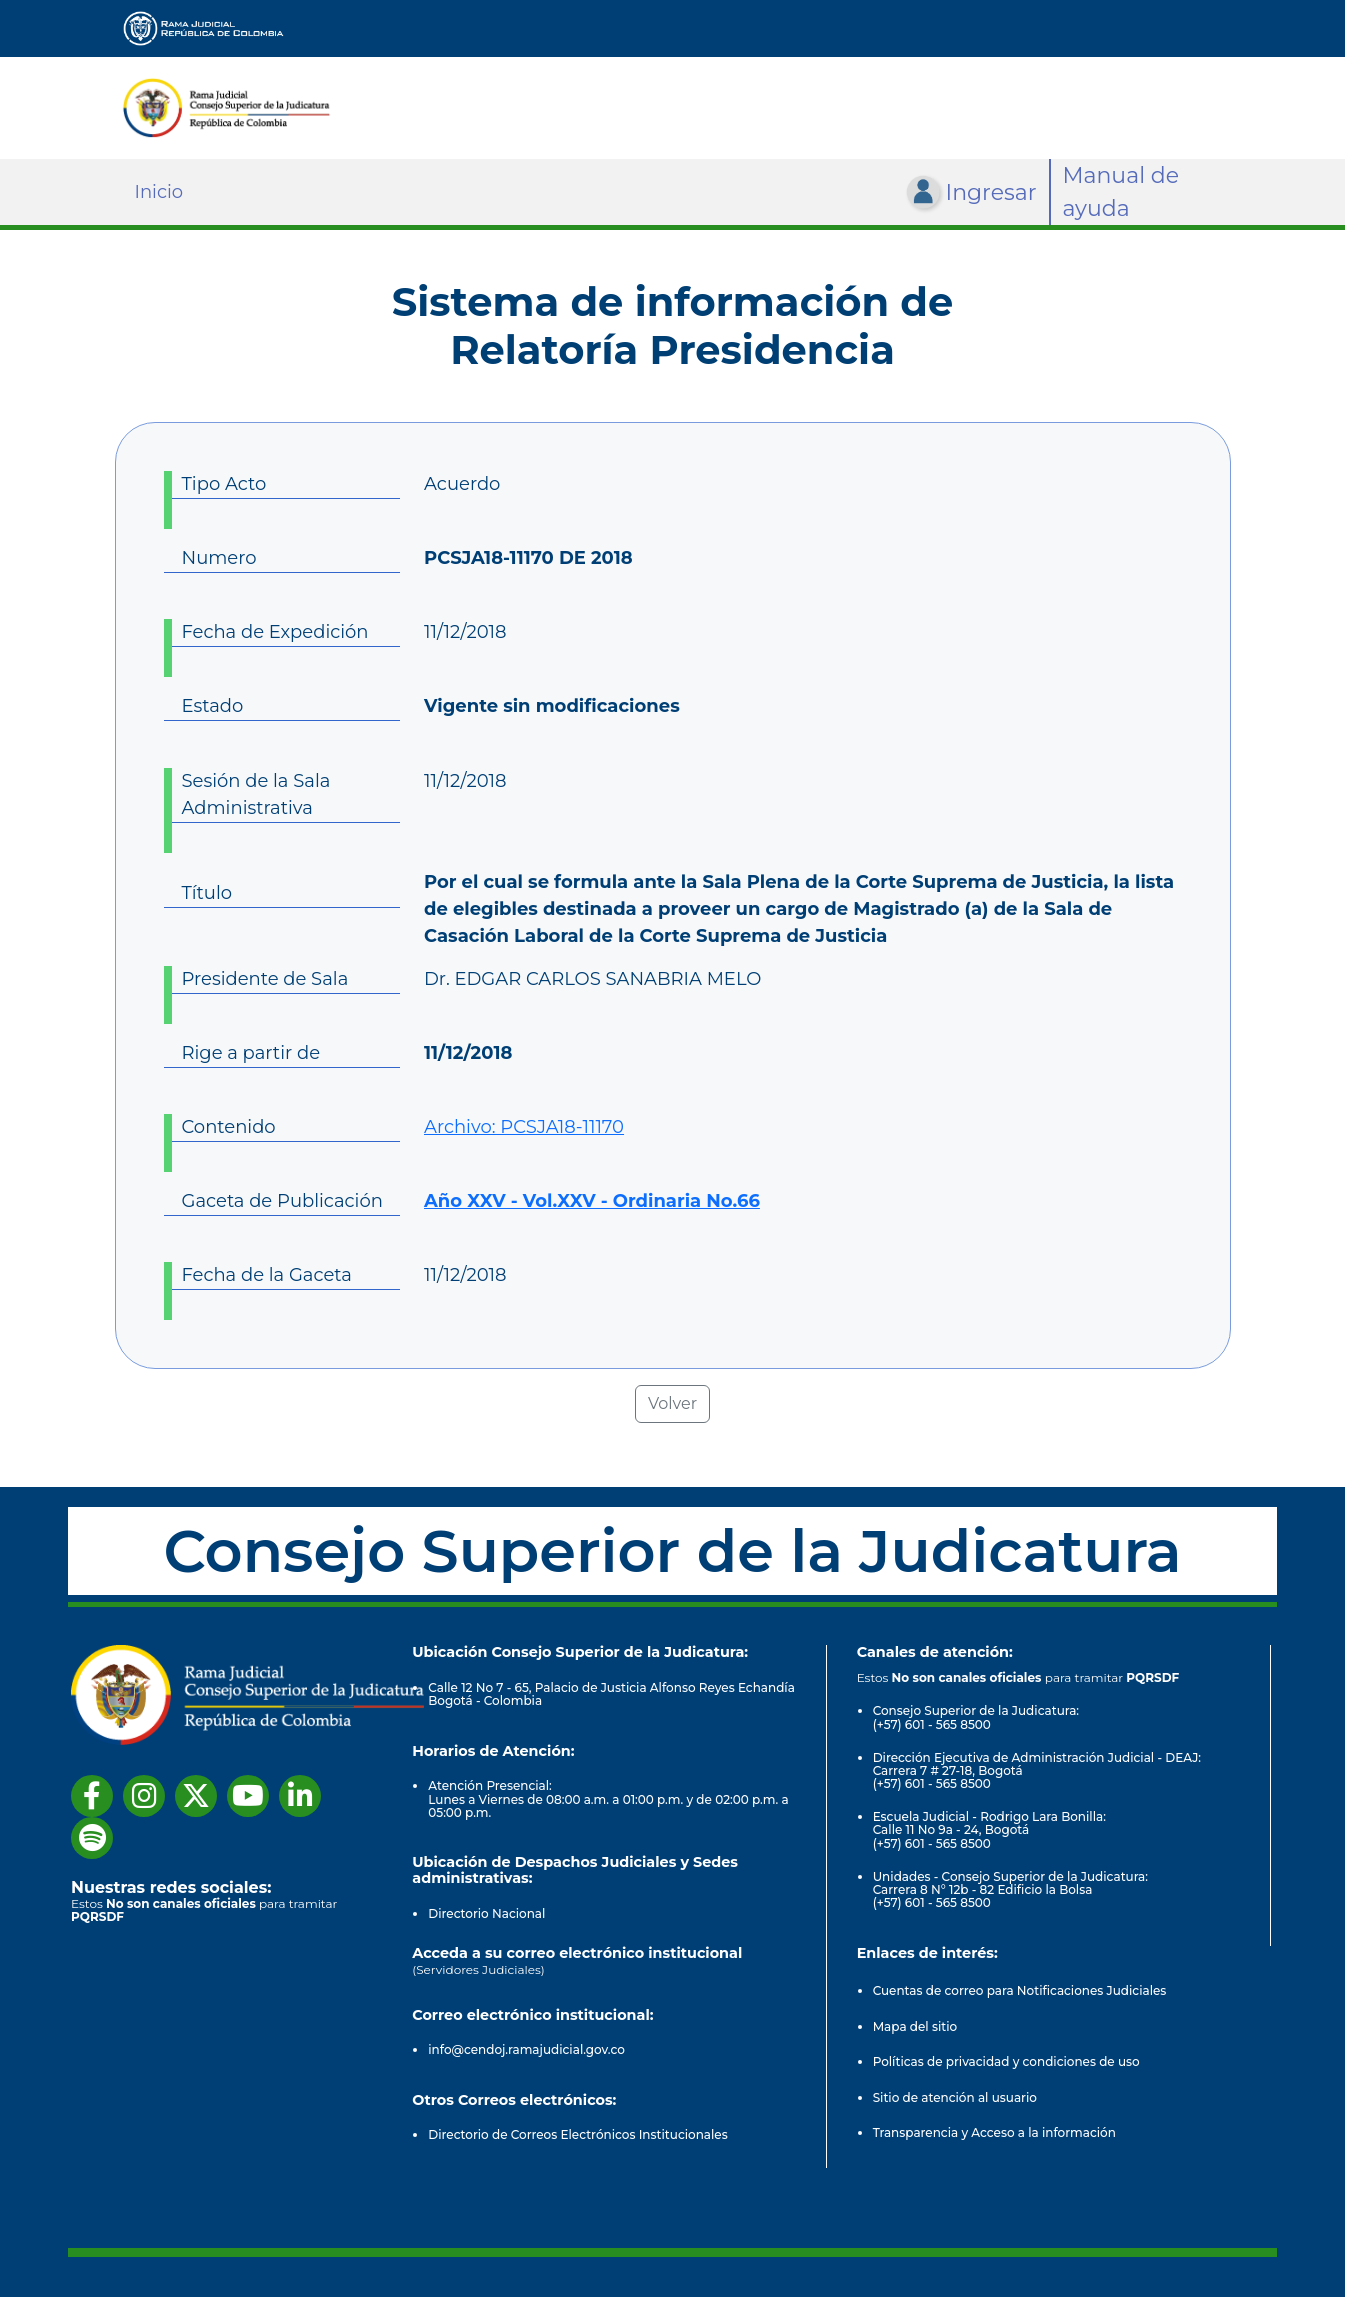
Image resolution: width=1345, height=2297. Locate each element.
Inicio (159, 192)
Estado (213, 706)
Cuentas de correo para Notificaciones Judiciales (1020, 1990)
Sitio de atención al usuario (955, 2097)
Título (207, 893)
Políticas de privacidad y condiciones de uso (1006, 2061)
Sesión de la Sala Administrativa (256, 794)
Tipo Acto (224, 484)
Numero (219, 558)
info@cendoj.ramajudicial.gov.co (526, 2049)
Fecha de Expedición (275, 632)
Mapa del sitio (915, 2026)
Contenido (229, 1127)
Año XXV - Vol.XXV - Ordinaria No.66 (592, 1201)
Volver (672, 1403)
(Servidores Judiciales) (478, 1969)
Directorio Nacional (486, 1913)
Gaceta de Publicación (282, 1201)
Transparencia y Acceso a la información (994, 2132)
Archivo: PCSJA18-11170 (524, 1127)
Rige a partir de (251, 1053)
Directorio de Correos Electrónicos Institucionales (577, 2134)
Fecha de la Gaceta (267, 1275)
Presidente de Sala (265, 979)
